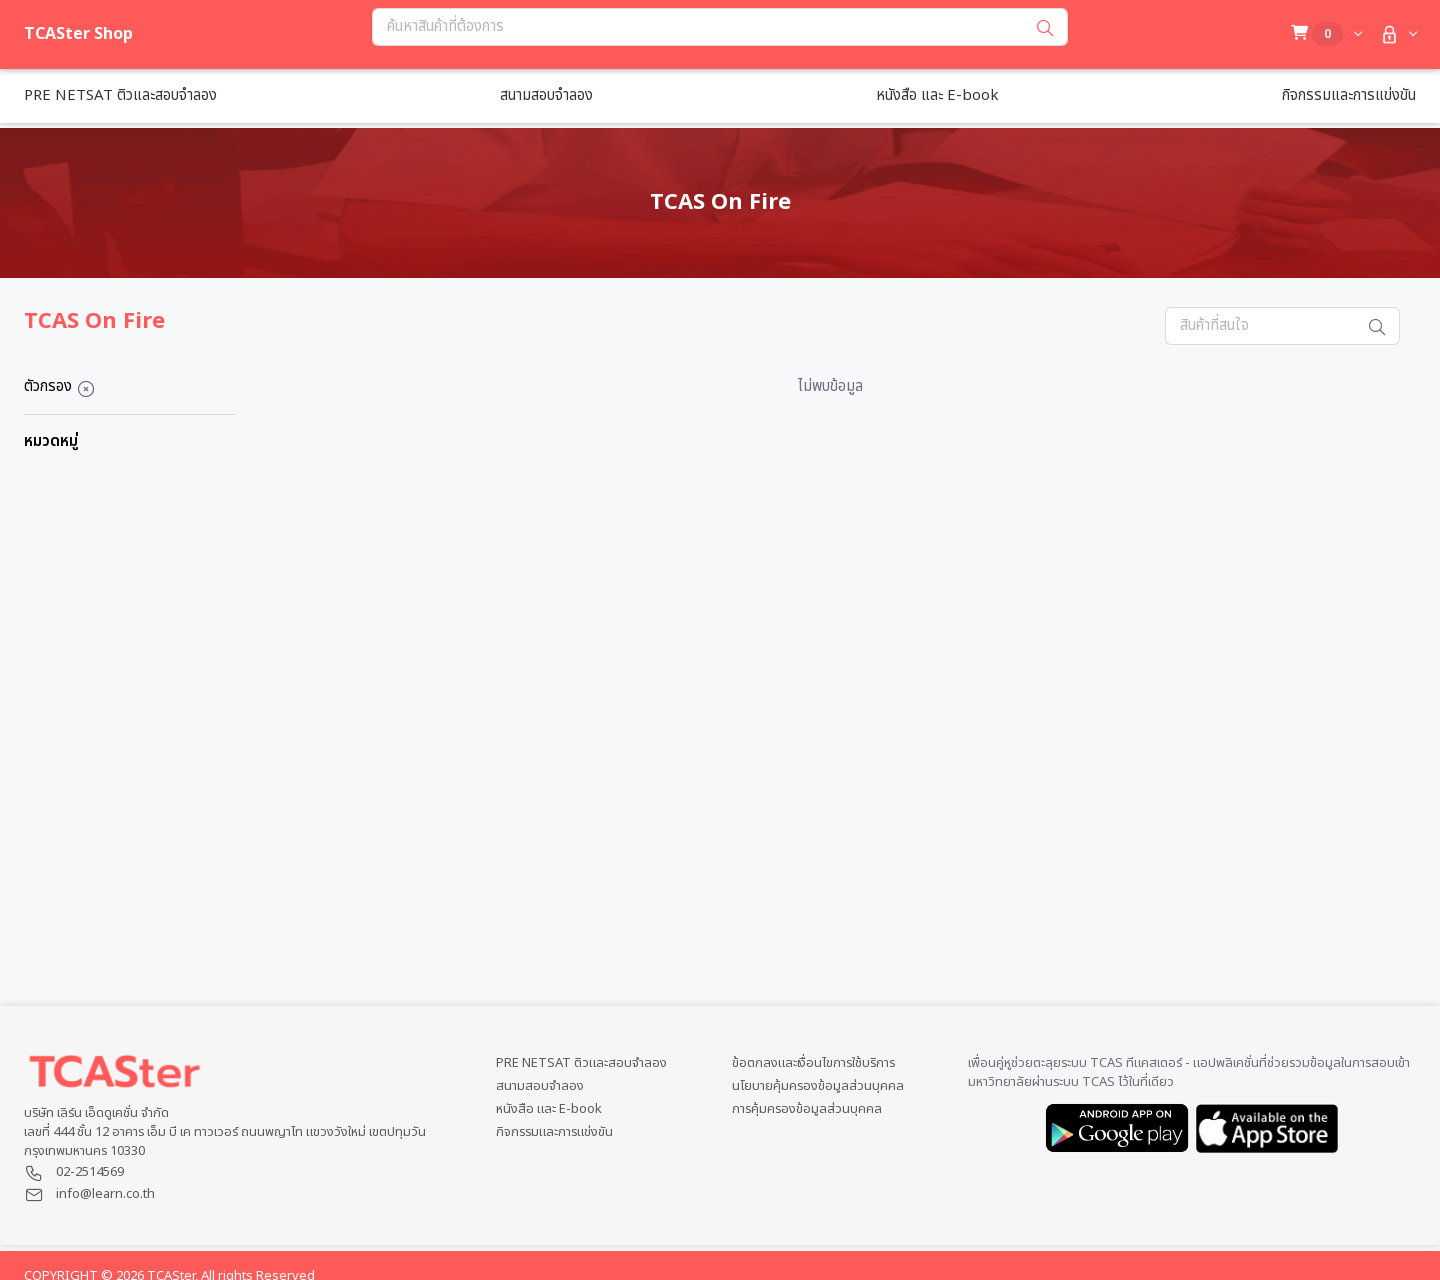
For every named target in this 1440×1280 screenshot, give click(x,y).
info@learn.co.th (105, 1194)
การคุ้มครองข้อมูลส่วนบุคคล (807, 1109)
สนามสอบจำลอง (540, 1086)
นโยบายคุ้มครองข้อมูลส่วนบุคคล (818, 1086)
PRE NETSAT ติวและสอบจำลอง (581, 1063)
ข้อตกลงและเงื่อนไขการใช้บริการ (813, 1063)
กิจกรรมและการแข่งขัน (554, 1132)
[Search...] (698, 27)
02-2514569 (90, 1172)
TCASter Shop (78, 34)
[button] (1396, 34)
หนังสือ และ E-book (549, 1109)
